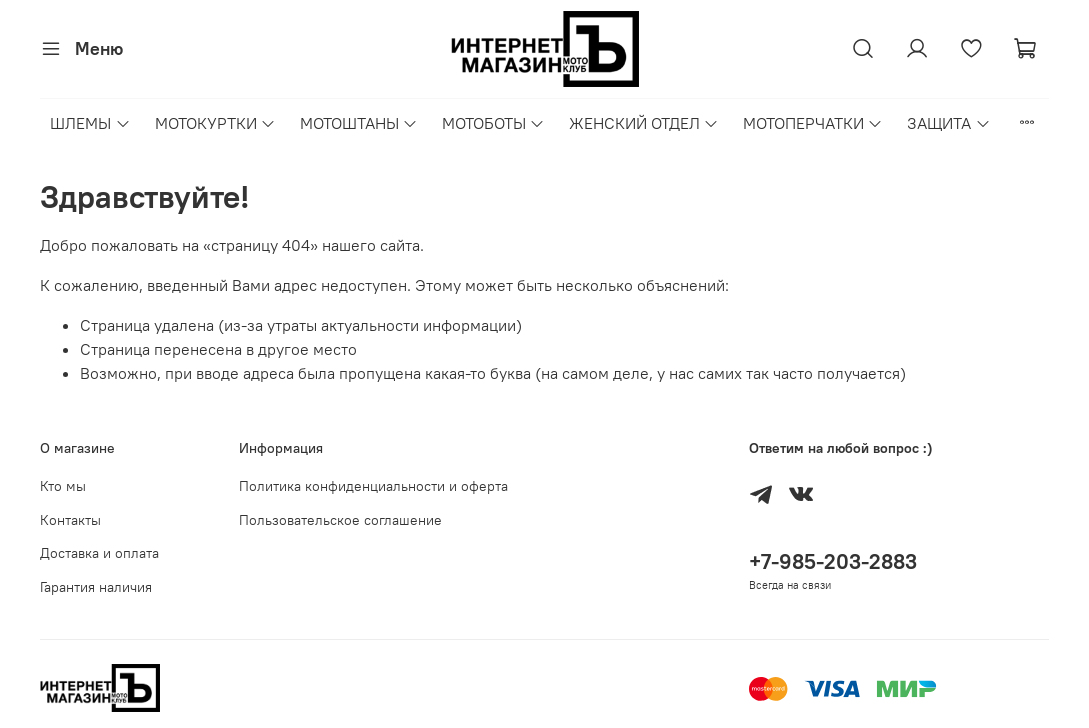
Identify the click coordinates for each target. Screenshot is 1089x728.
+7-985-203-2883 (833, 561)
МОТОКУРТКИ (215, 123)
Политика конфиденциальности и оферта (373, 486)
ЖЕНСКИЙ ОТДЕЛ (644, 123)
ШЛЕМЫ (90, 123)
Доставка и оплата (99, 553)
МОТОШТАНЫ (359, 123)
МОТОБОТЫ (493, 123)
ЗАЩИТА (948, 123)
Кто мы (63, 486)
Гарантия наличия (96, 587)
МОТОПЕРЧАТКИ (813, 123)
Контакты (70, 520)
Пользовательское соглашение (340, 520)
